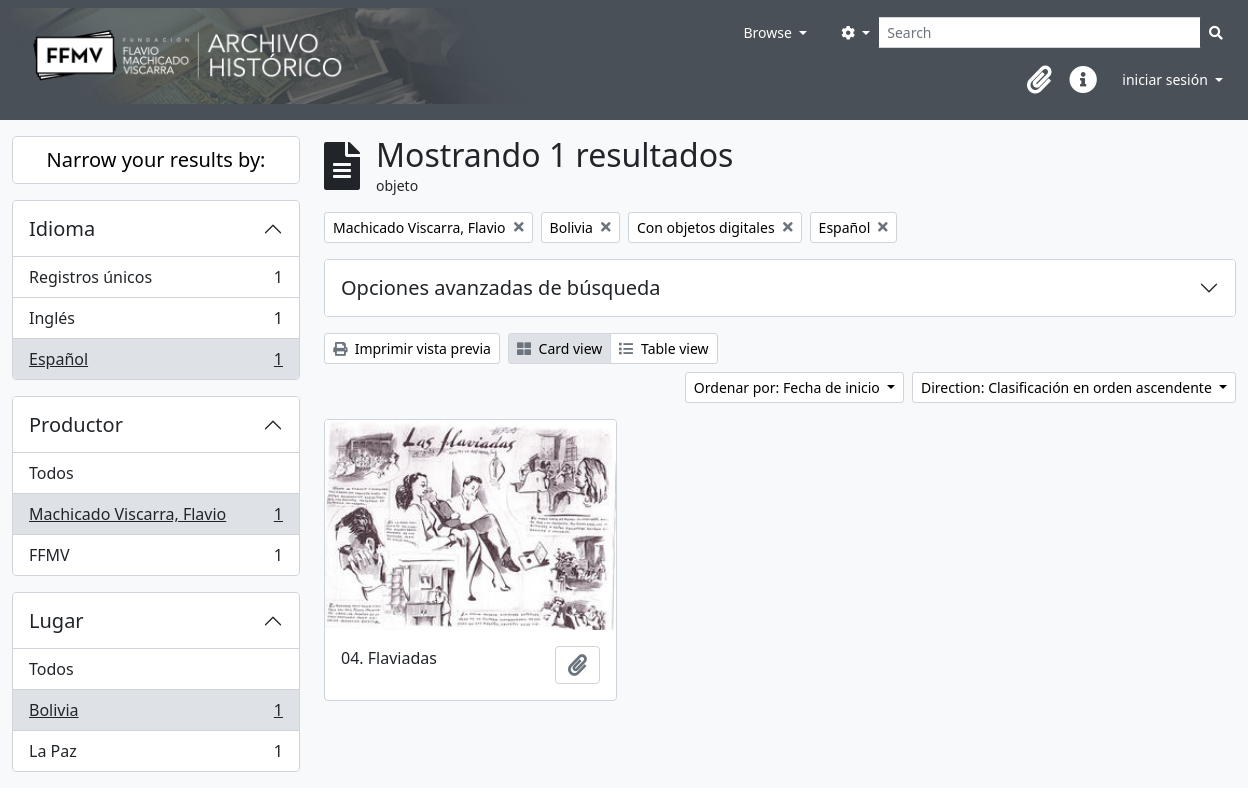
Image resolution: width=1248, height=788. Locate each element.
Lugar (56, 620)
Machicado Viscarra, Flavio (155, 518)
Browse (769, 32)
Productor (76, 424)
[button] (1039, 80)
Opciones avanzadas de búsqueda (501, 287)
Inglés (155, 322)
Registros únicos (155, 281)
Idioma (62, 228)
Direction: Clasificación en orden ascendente (1068, 387)
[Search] (1039, 32)
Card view (559, 348)
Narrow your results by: (156, 159)
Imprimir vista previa (412, 348)
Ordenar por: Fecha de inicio (789, 387)
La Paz (155, 755)
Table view (663, 348)
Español (155, 363)
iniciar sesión (1166, 79)
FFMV (155, 559)
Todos (51, 473)
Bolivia (155, 714)
